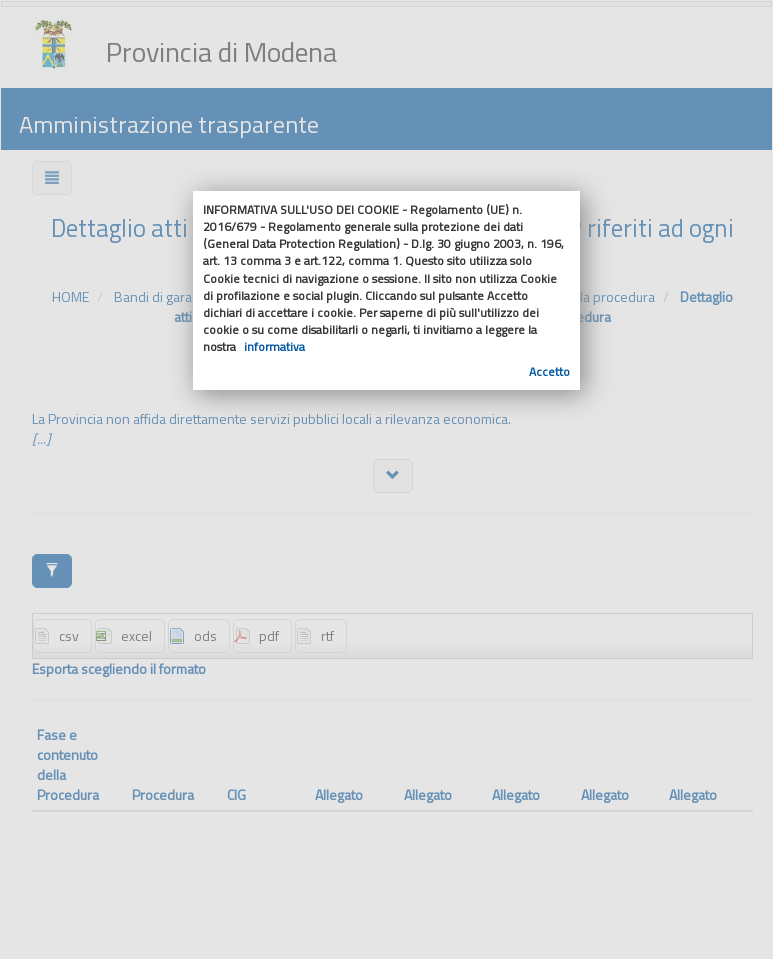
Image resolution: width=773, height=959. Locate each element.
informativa (274, 346)
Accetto (549, 371)
